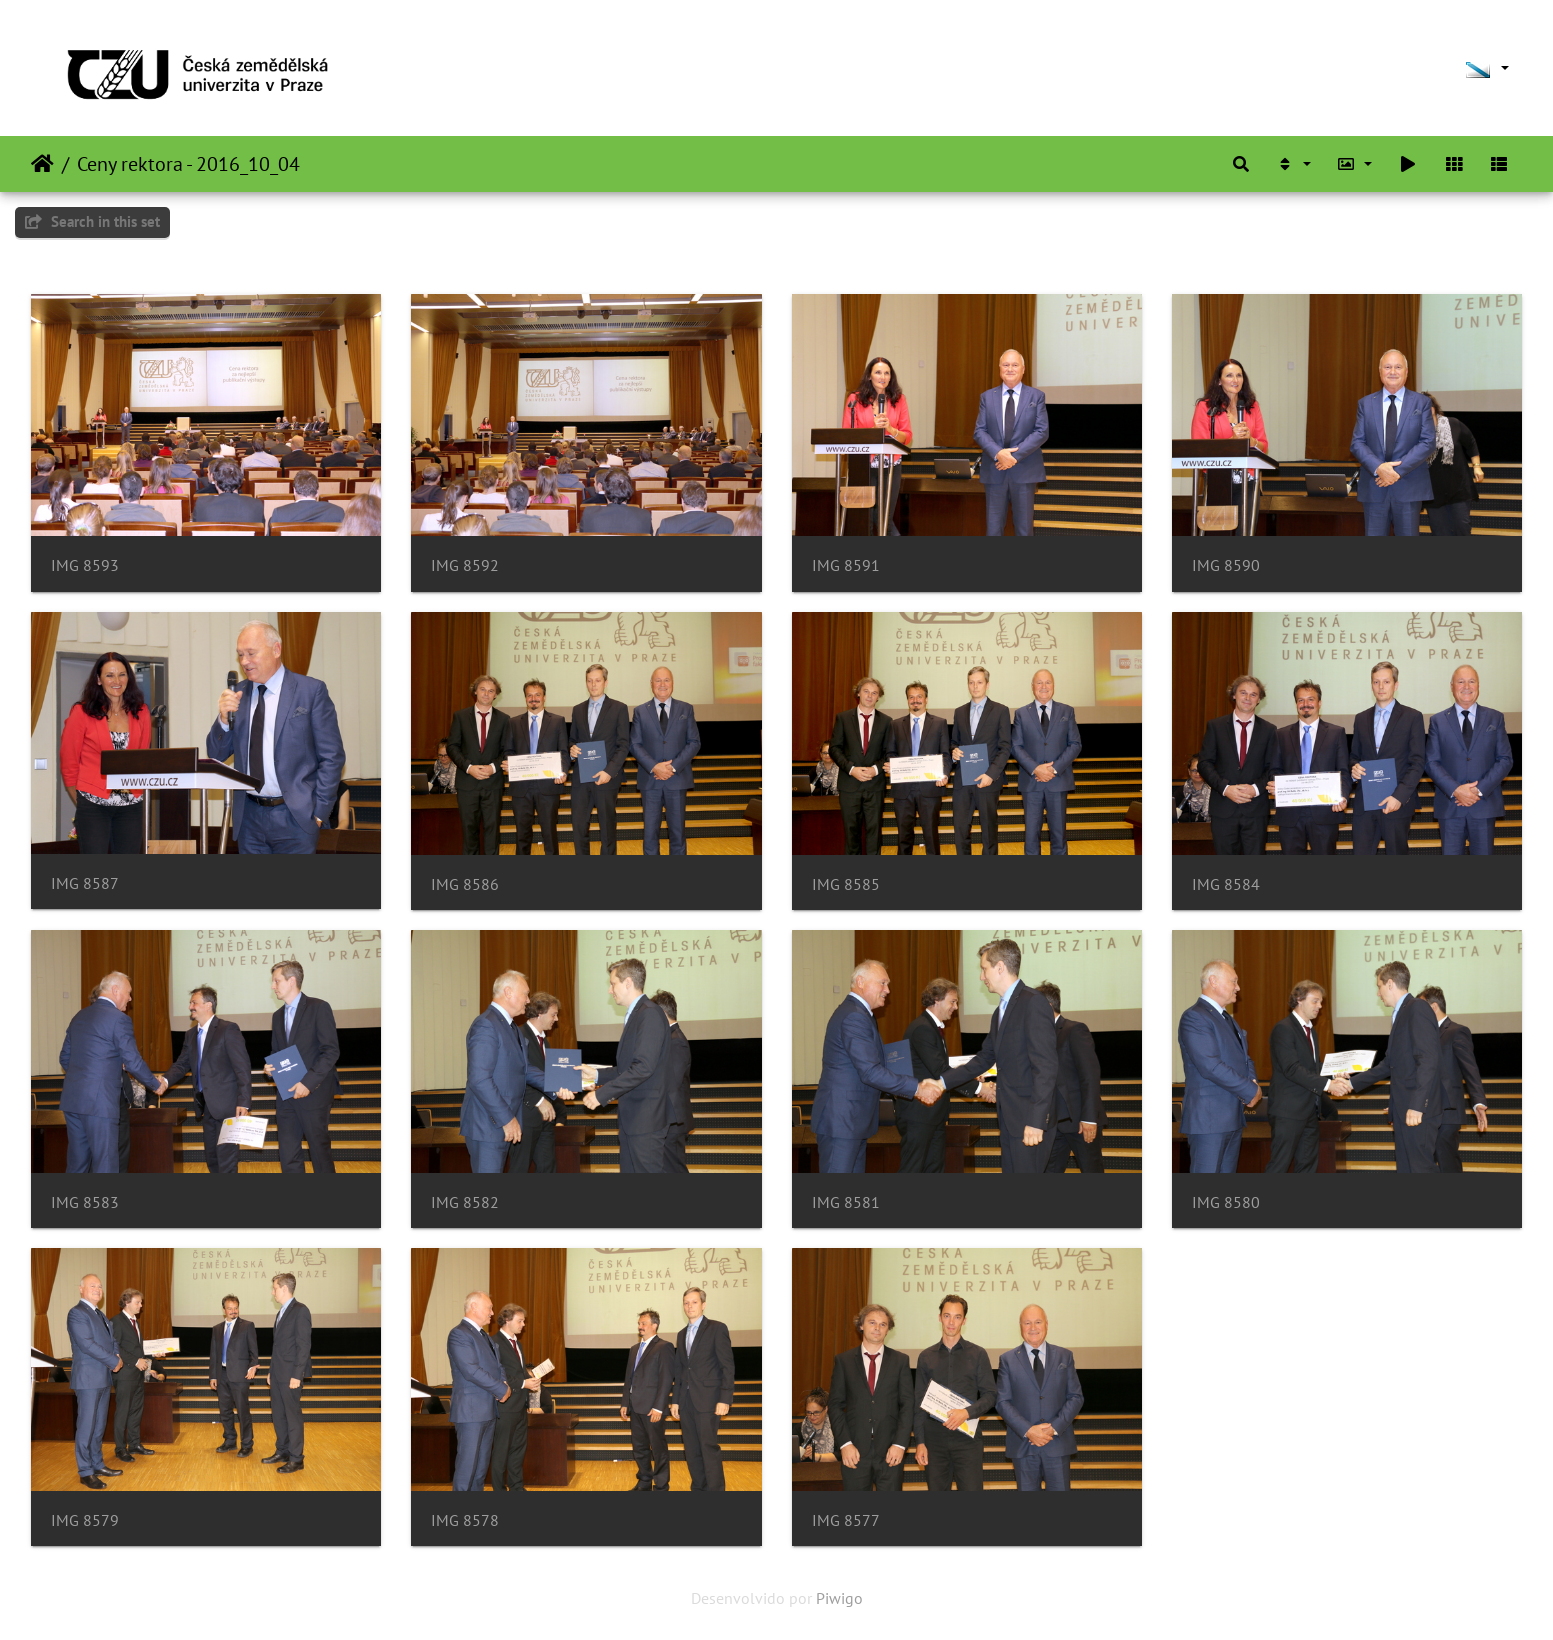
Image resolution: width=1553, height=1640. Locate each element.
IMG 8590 (1226, 565)
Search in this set (92, 221)
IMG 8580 (1226, 1202)
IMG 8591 (846, 565)
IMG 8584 (1226, 884)
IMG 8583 (85, 1202)
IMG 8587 (85, 883)
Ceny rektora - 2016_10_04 (188, 164)
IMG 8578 (465, 1520)
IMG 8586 (465, 884)
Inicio (42, 164)
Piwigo (839, 1598)
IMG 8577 (846, 1520)
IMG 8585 (846, 884)
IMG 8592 (465, 565)
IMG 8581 (846, 1202)
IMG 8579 (85, 1520)
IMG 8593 (85, 565)
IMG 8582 (465, 1202)
